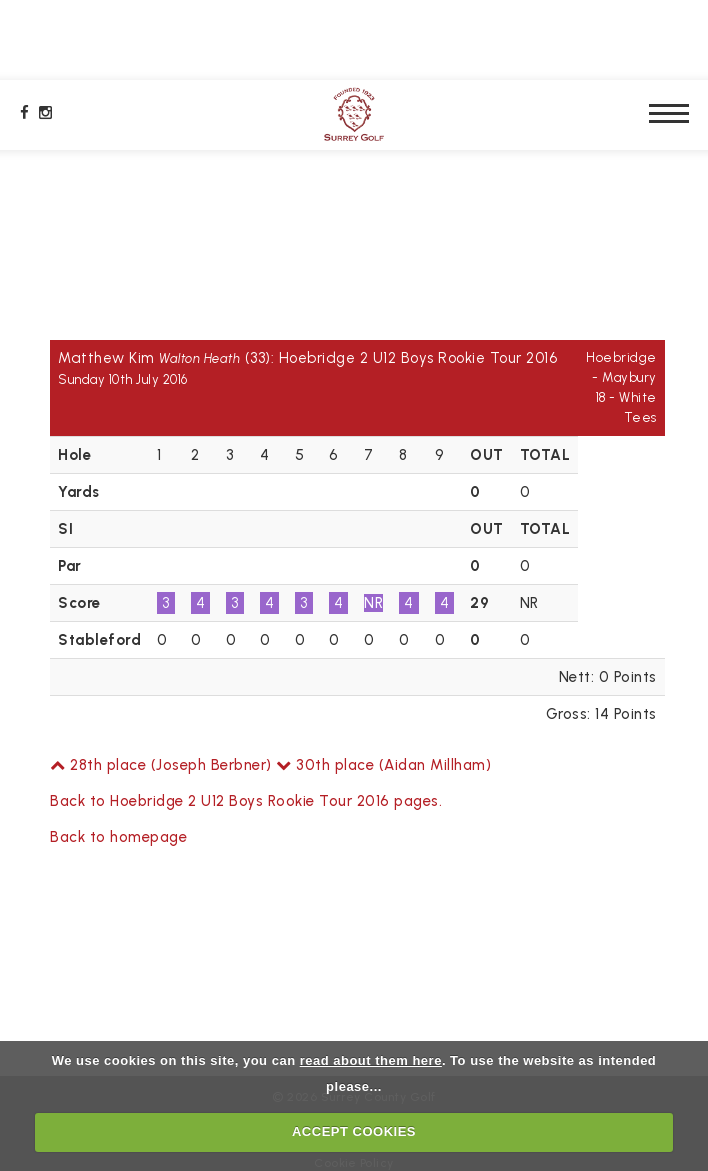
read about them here (371, 1060)
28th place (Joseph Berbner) (161, 765)
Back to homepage (118, 837)
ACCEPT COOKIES (354, 1131)
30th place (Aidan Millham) (383, 765)
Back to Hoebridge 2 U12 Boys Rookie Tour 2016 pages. (246, 801)
